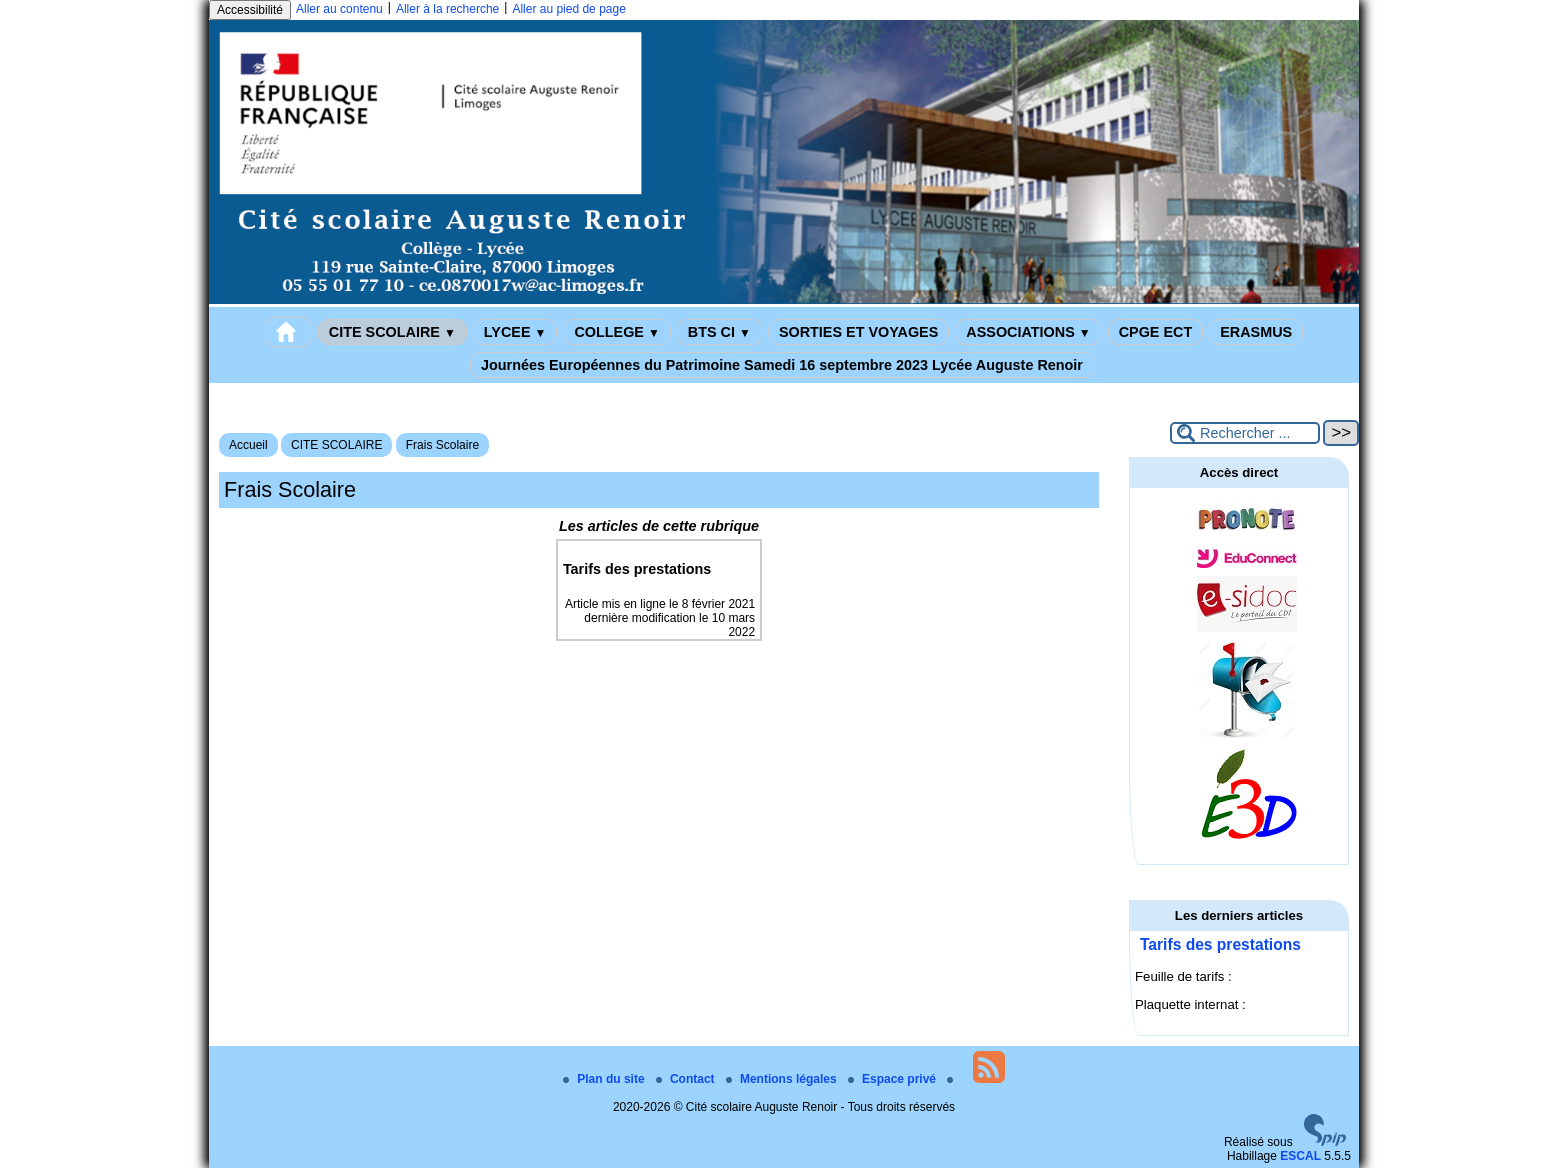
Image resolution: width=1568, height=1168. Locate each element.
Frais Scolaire (442, 445)
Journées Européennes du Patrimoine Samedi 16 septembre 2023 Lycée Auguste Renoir (782, 365)
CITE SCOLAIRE (392, 332)
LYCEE (515, 332)
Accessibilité (250, 10)
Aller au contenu (339, 9)
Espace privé (893, 1079)
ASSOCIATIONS (1028, 332)
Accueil (248, 445)
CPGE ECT (1156, 332)
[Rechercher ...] (1245, 433)
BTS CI (719, 332)
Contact (687, 1079)
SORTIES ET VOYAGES (858, 332)
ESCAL (1300, 1156)
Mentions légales (783, 1079)
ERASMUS (1256, 332)
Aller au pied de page (568, 9)
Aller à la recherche (447, 9)
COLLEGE (616, 332)
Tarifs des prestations (1220, 944)
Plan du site (605, 1079)
